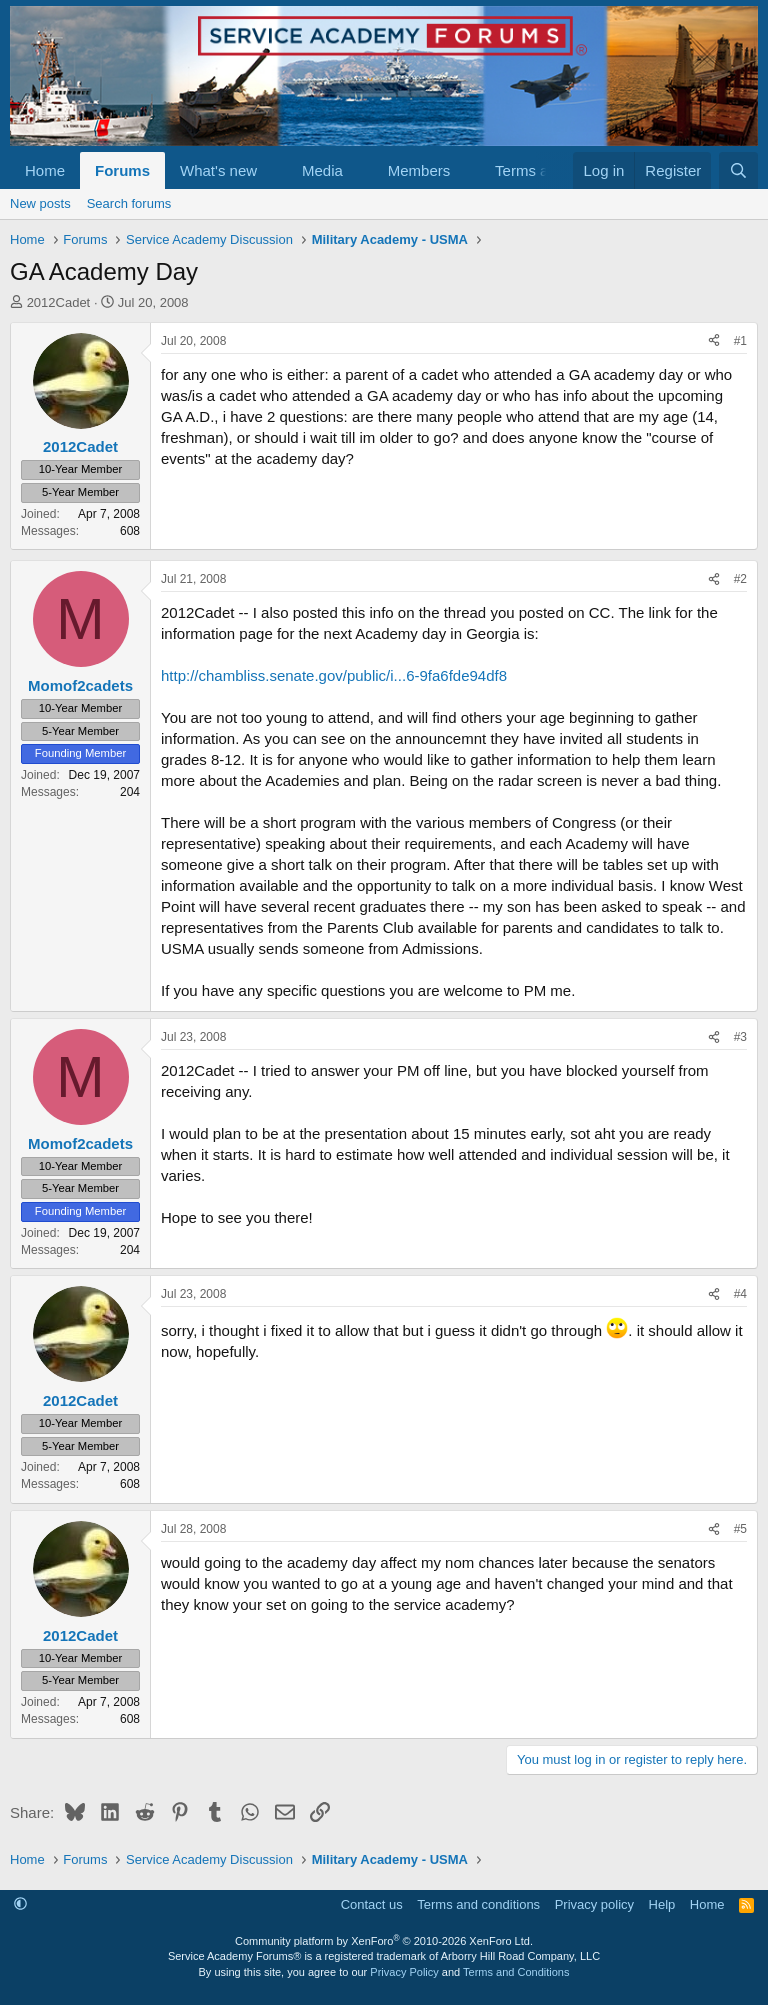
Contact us (372, 1904)
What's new (218, 170)
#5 (740, 1529)
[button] (273, 170)
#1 (740, 341)
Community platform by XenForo (384, 1941)
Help (662, 1904)
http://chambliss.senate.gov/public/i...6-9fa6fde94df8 (334, 675)
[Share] (714, 341)
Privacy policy (594, 1904)
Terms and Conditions (516, 1972)
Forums (122, 170)
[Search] (738, 170)
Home (45, 170)
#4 (740, 1294)
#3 (740, 1037)
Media (322, 170)
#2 (740, 579)
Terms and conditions (478, 1904)
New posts (40, 203)
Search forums (129, 203)
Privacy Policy (404, 1972)
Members (419, 170)
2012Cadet (59, 302)
